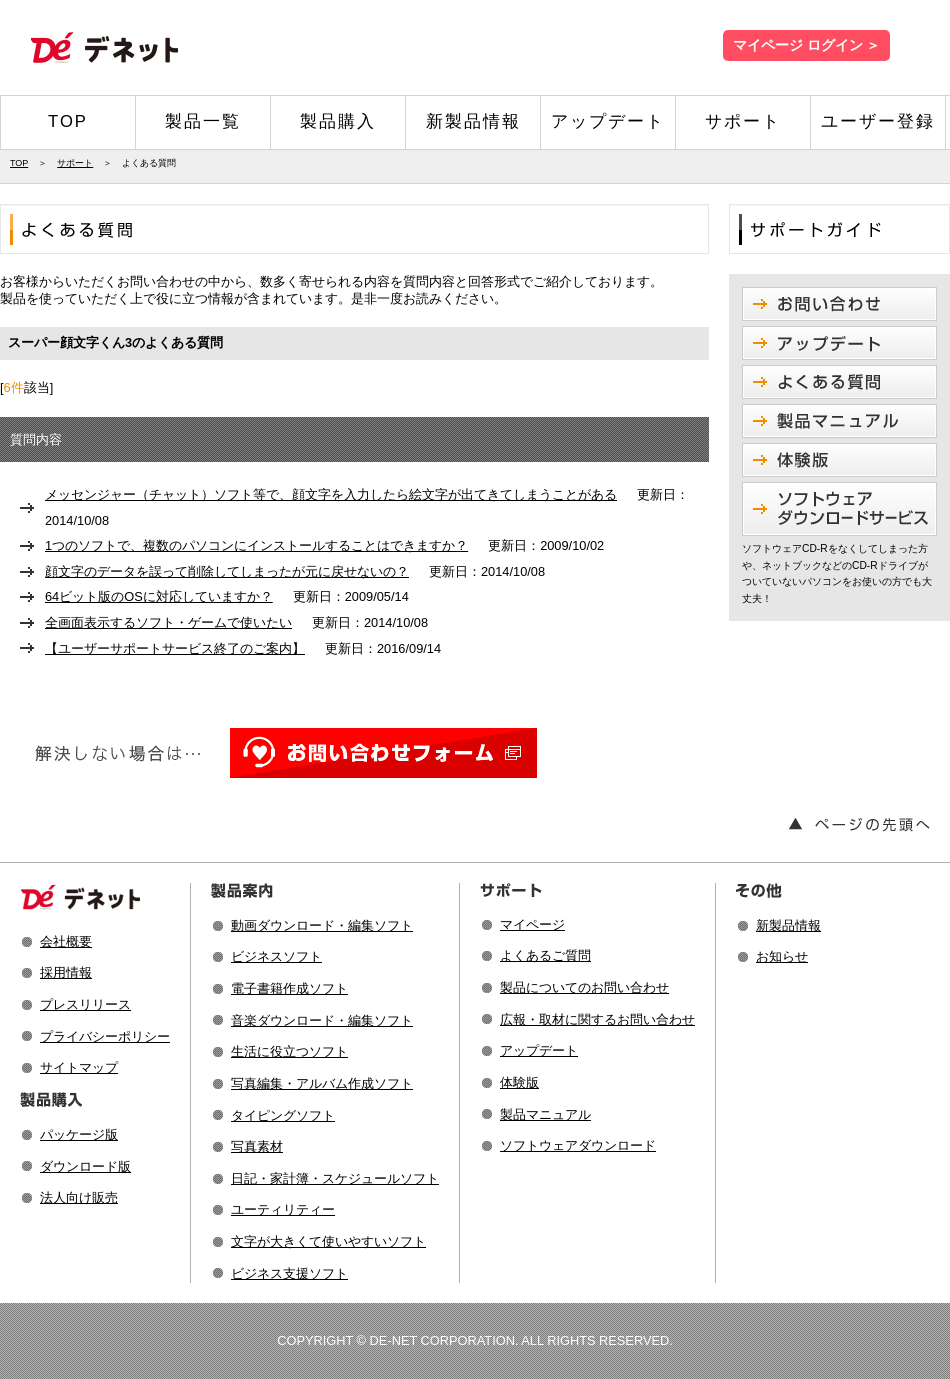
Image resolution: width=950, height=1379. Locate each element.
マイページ (532, 924)
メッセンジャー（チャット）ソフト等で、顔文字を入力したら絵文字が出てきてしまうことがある (331, 494)
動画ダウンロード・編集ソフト (322, 925)
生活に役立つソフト (289, 1051)
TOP (68, 121)
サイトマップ (79, 1067)
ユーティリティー (283, 1209)
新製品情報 (473, 121)
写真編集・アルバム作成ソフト (322, 1083)
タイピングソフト (283, 1115)
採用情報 (66, 972)
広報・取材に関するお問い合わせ (597, 1019)
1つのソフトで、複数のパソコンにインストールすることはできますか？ (256, 545)
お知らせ (782, 956)
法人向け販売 (79, 1197)
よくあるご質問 (545, 955)
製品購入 (338, 121)
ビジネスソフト (276, 956)
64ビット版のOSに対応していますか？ (159, 596)
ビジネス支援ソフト (289, 1273)
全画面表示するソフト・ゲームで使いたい (168, 622)
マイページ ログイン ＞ (806, 45)
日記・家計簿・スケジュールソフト (335, 1178)
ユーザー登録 (878, 121)
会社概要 (66, 941)
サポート (743, 121)
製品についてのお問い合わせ (584, 987)
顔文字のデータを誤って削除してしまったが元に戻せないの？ (227, 571)
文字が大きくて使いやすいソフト (328, 1241)
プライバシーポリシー (105, 1036)
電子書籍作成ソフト (289, 988)
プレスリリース (85, 1004)
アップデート (608, 121)
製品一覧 (203, 121)
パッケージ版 (79, 1134)
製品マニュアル (545, 1114)
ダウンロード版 (85, 1166)
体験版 (519, 1082)
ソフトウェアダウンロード (578, 1145)
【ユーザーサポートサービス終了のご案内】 (175, 648)
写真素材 (257, 1146)
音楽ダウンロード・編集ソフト (322, 1020)
